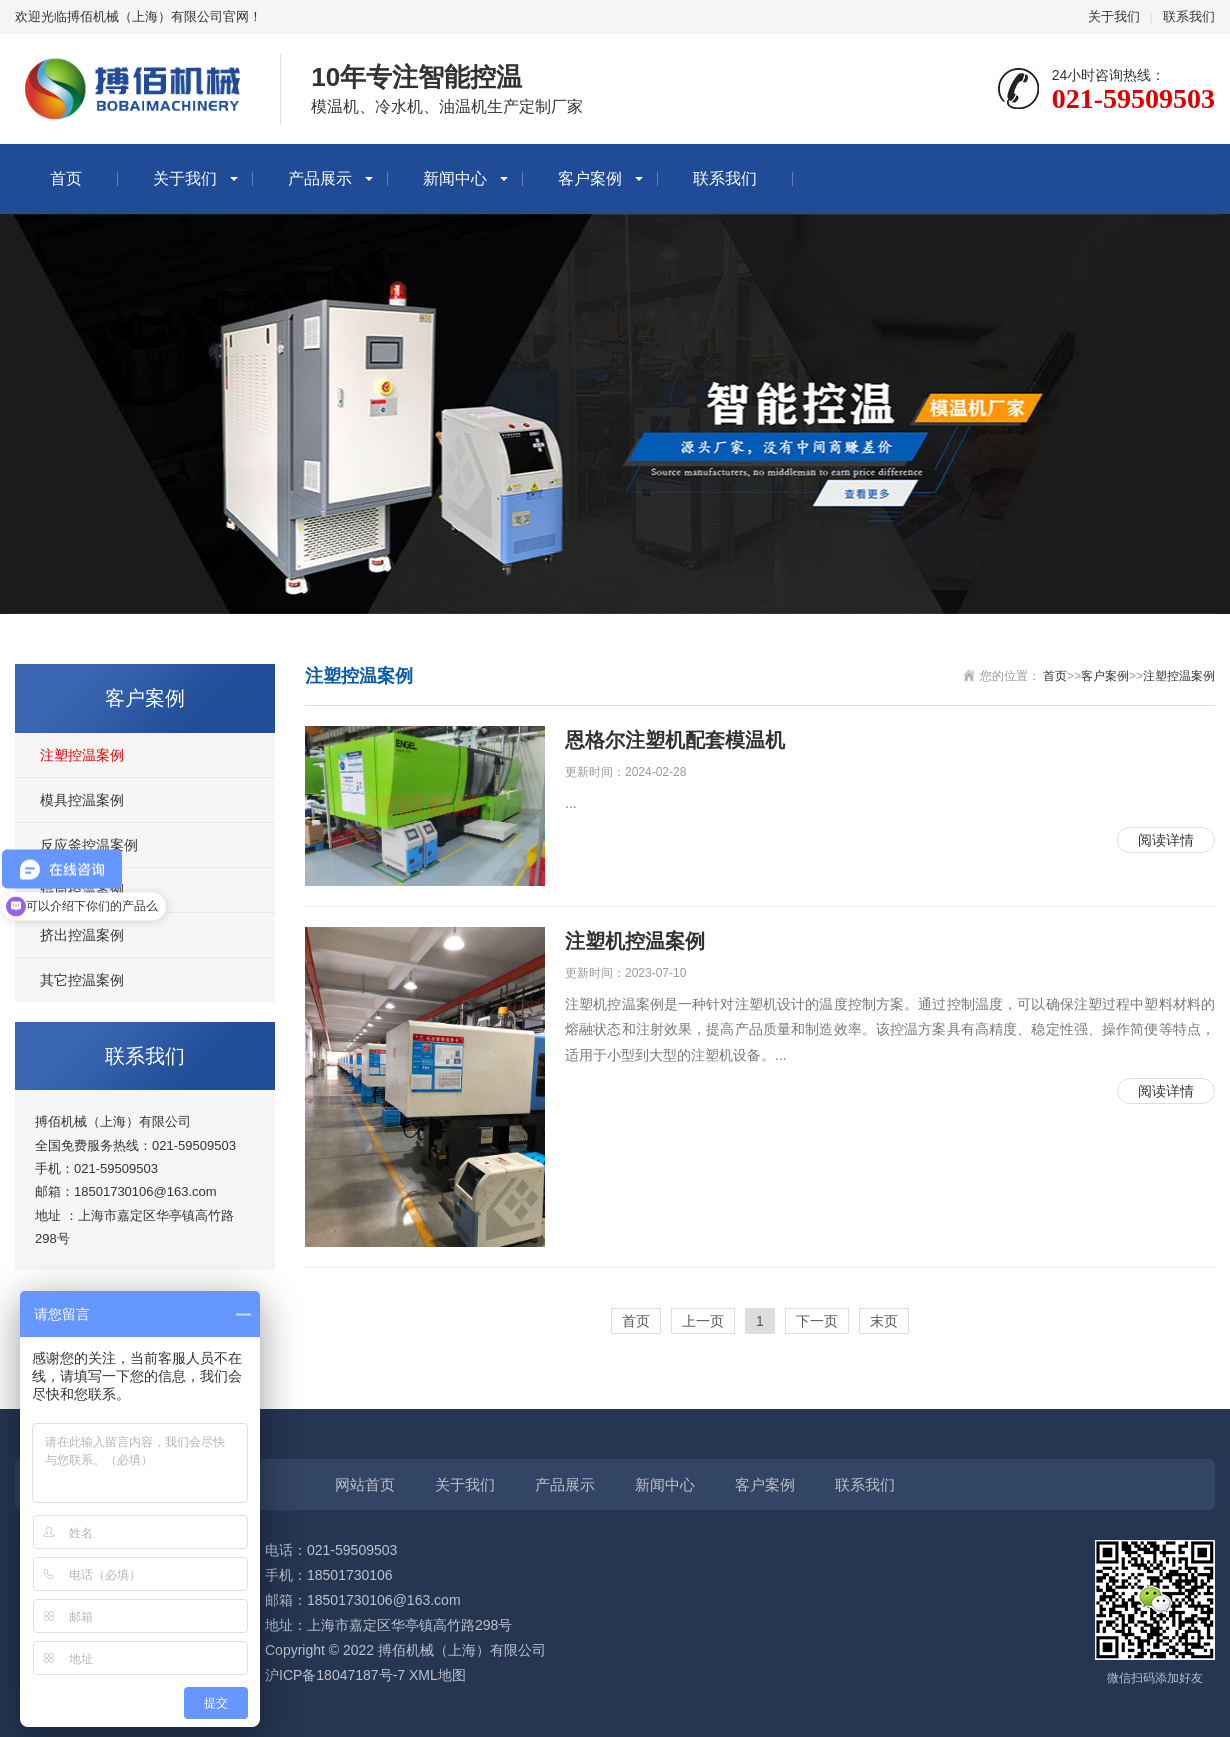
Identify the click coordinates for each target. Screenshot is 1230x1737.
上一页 (703, 1321)
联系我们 (1189, 16)
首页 (66, 178)
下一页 (817, 1321)
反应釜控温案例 (89, 845)
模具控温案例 (82, 800)
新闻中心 (455, 178)
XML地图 (437, 1675)
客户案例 (590, 178)
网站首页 (365, 1484)
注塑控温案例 (82, 755)
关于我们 (1114, 16)
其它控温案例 (82, 980)
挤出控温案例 (82, 935)
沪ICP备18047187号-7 (335, 1675)
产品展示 (320, 178)
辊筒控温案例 (82, 890)
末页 (884, 1321)
